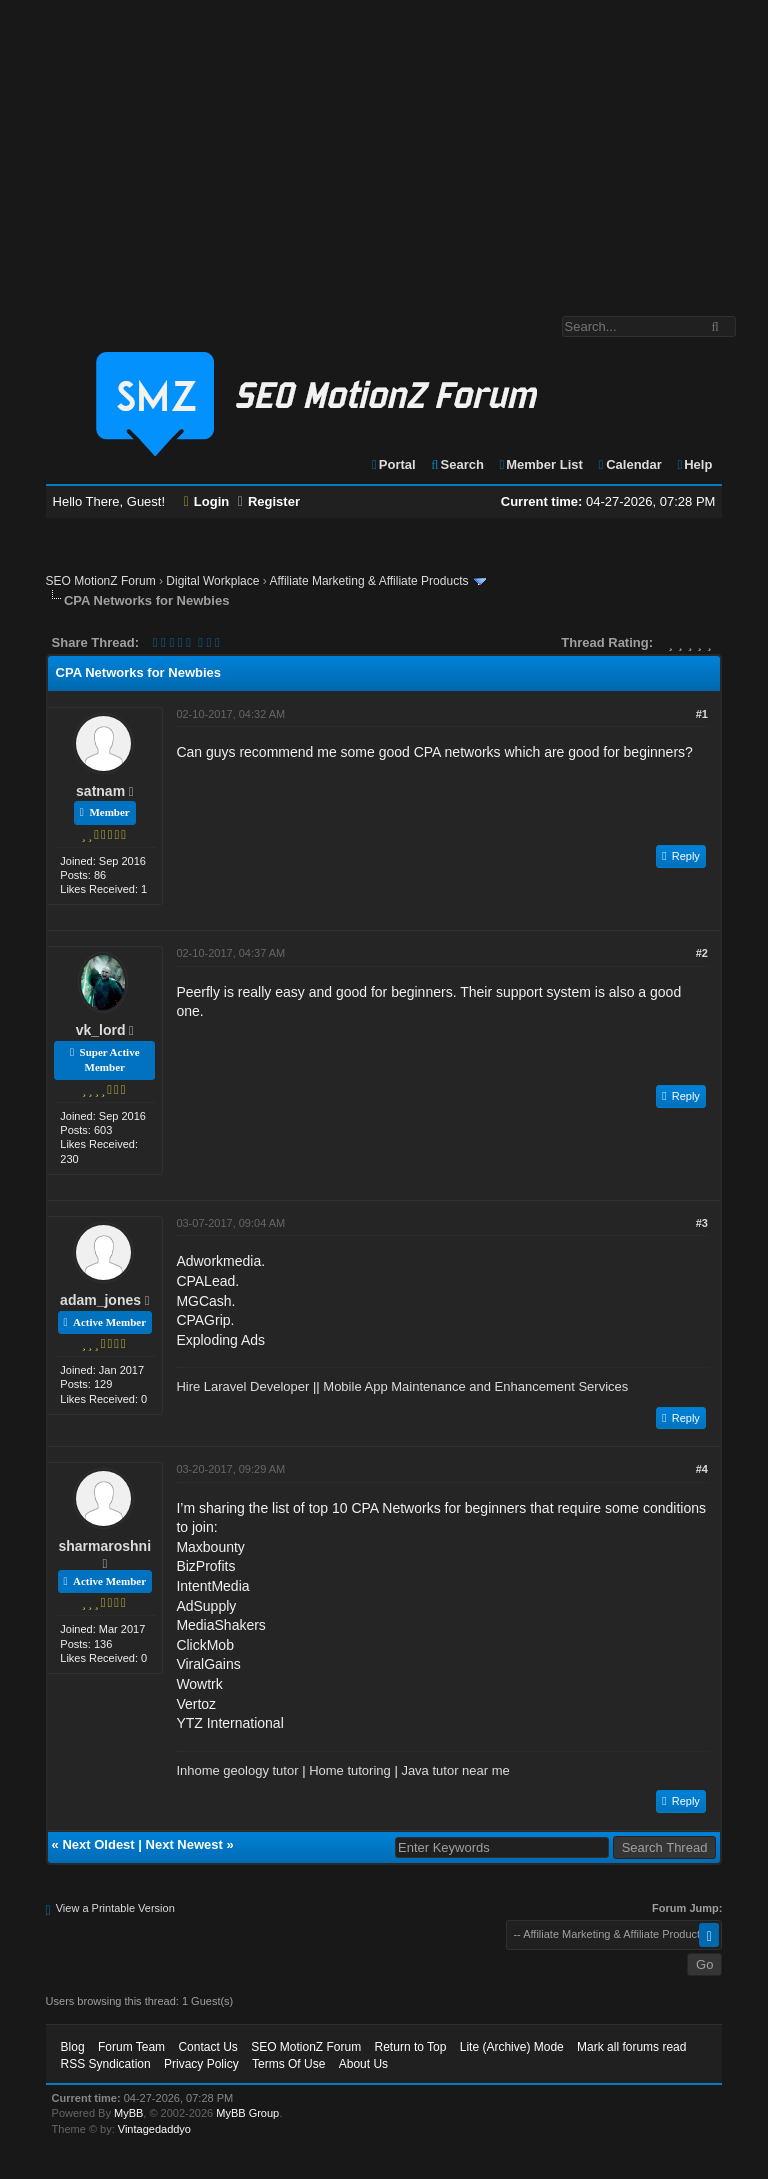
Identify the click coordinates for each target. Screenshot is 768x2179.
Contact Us (207, 2047)
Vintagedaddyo (154, 2129)
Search (456, 464)
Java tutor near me (455, 1770)
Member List (540, 464)
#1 (702, 714)
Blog (73, 2047)
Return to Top (411, 2047)
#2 (702, 953)
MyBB (128, 2113)
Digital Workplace (212, 581)
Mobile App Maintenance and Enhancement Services (475, 1386)
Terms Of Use (288, 2064)
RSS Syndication (106, 2064)
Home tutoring (350, 1770)
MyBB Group (247, 2113)
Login (207, 501)
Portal (393, 464)
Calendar (628, 464)
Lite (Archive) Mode (512, 2047)
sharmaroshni (104, 1546)
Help (693, 464)
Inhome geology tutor (237, 1770)
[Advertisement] (384, 148)
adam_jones (100, 1300)
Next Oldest (98, 1844)
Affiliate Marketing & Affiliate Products (368, 581)
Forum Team (131, 2047)
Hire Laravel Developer (242, 1386)
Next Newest (184, 1844)
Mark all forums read (631, 2047)
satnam (100, 791)
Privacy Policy (201, 2064)
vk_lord (101, 1030)
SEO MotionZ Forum (101, 581)
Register (269, 501)
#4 (702, 1469)
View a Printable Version (115, 1908)
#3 (702, 1223)
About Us (363, 2064)
